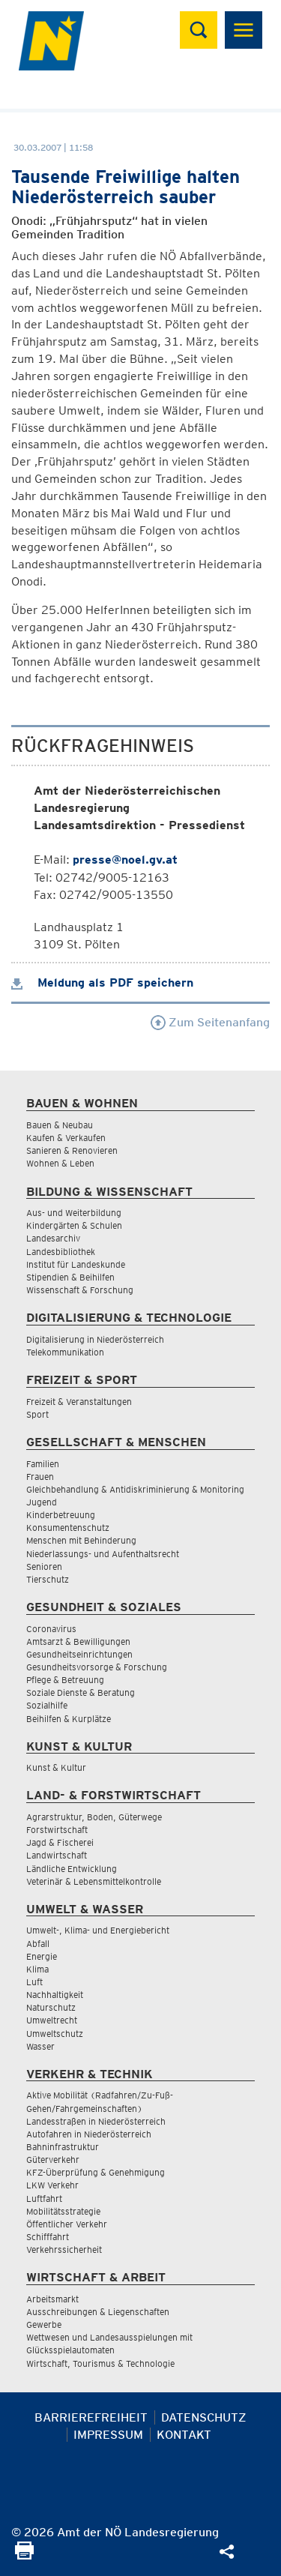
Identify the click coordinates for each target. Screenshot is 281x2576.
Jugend (41, 1502)
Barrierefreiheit (91, 2417)
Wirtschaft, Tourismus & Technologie (100, 2363)
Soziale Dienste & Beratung (80, 1692)
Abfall (37, 1943)
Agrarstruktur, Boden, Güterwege (94, 1817)
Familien (42, 1463)
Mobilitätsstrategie (63, 2211)
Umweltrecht (51, 2020)
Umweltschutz (54, 2033)
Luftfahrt (44, 2198)
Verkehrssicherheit (64, 2249)
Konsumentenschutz (67, 1527)
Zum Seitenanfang (210, 1022)
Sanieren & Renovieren (72, 1150)
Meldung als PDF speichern (102, 982)
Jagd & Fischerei (60, 1842)
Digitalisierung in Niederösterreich (95, 1339)
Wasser (40, 2046)
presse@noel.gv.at (125, 859)
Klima (37, 1969)
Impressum (108, 2435)
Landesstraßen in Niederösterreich (96, 2121)
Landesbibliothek (60, 1251)
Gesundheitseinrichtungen (79, 1654)
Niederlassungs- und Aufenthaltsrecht (102, 1553)
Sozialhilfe (46, 1705)
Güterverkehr (52, 2159)
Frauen (40, 1476)
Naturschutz (51, 2007)
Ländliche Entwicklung (71, 1868)
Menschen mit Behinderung (81, 1540)
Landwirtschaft (56, 1855)
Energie (41, 1956)
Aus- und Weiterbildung (73, 1212)
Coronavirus (51, 1628)
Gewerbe (43, 2324)
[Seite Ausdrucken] (24, 2555)
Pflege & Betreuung (65, 1679)
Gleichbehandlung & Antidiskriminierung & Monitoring (135, 1489)
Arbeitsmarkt (52, 2299)
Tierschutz (47, 1579)
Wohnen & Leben (60, 1163)
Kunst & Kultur (56, 1767)
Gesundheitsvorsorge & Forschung (96, 1667)
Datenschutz (204, 2417)
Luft (34, 1981)
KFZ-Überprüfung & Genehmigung (95, 2172)
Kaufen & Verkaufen (66, 1137)
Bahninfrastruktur (62, 2146)
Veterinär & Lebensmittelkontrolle (93, 1881)
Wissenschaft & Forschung (79, 1289)
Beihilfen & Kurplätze (68, 1718)
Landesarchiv (53, 1238)
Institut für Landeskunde (75, 1264)
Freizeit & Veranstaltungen (79, 1401)
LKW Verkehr (52, 2185)
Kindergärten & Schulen (74, 1225)
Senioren (44, 1566)
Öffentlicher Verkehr (66, 2224)
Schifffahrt (47, 2236)
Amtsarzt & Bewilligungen (78, 1641)
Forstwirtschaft (57, 1829)
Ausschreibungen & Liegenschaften (97, 2311)
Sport (37, 1414)
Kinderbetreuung (60, 1514)
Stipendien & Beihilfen (70, 1277)
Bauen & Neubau (59, 1125)
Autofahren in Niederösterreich (88, 2134)
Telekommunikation (65, 1352)
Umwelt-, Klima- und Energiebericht (97, 1930)
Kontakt (184, 2435)
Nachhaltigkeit (54, 1994)
